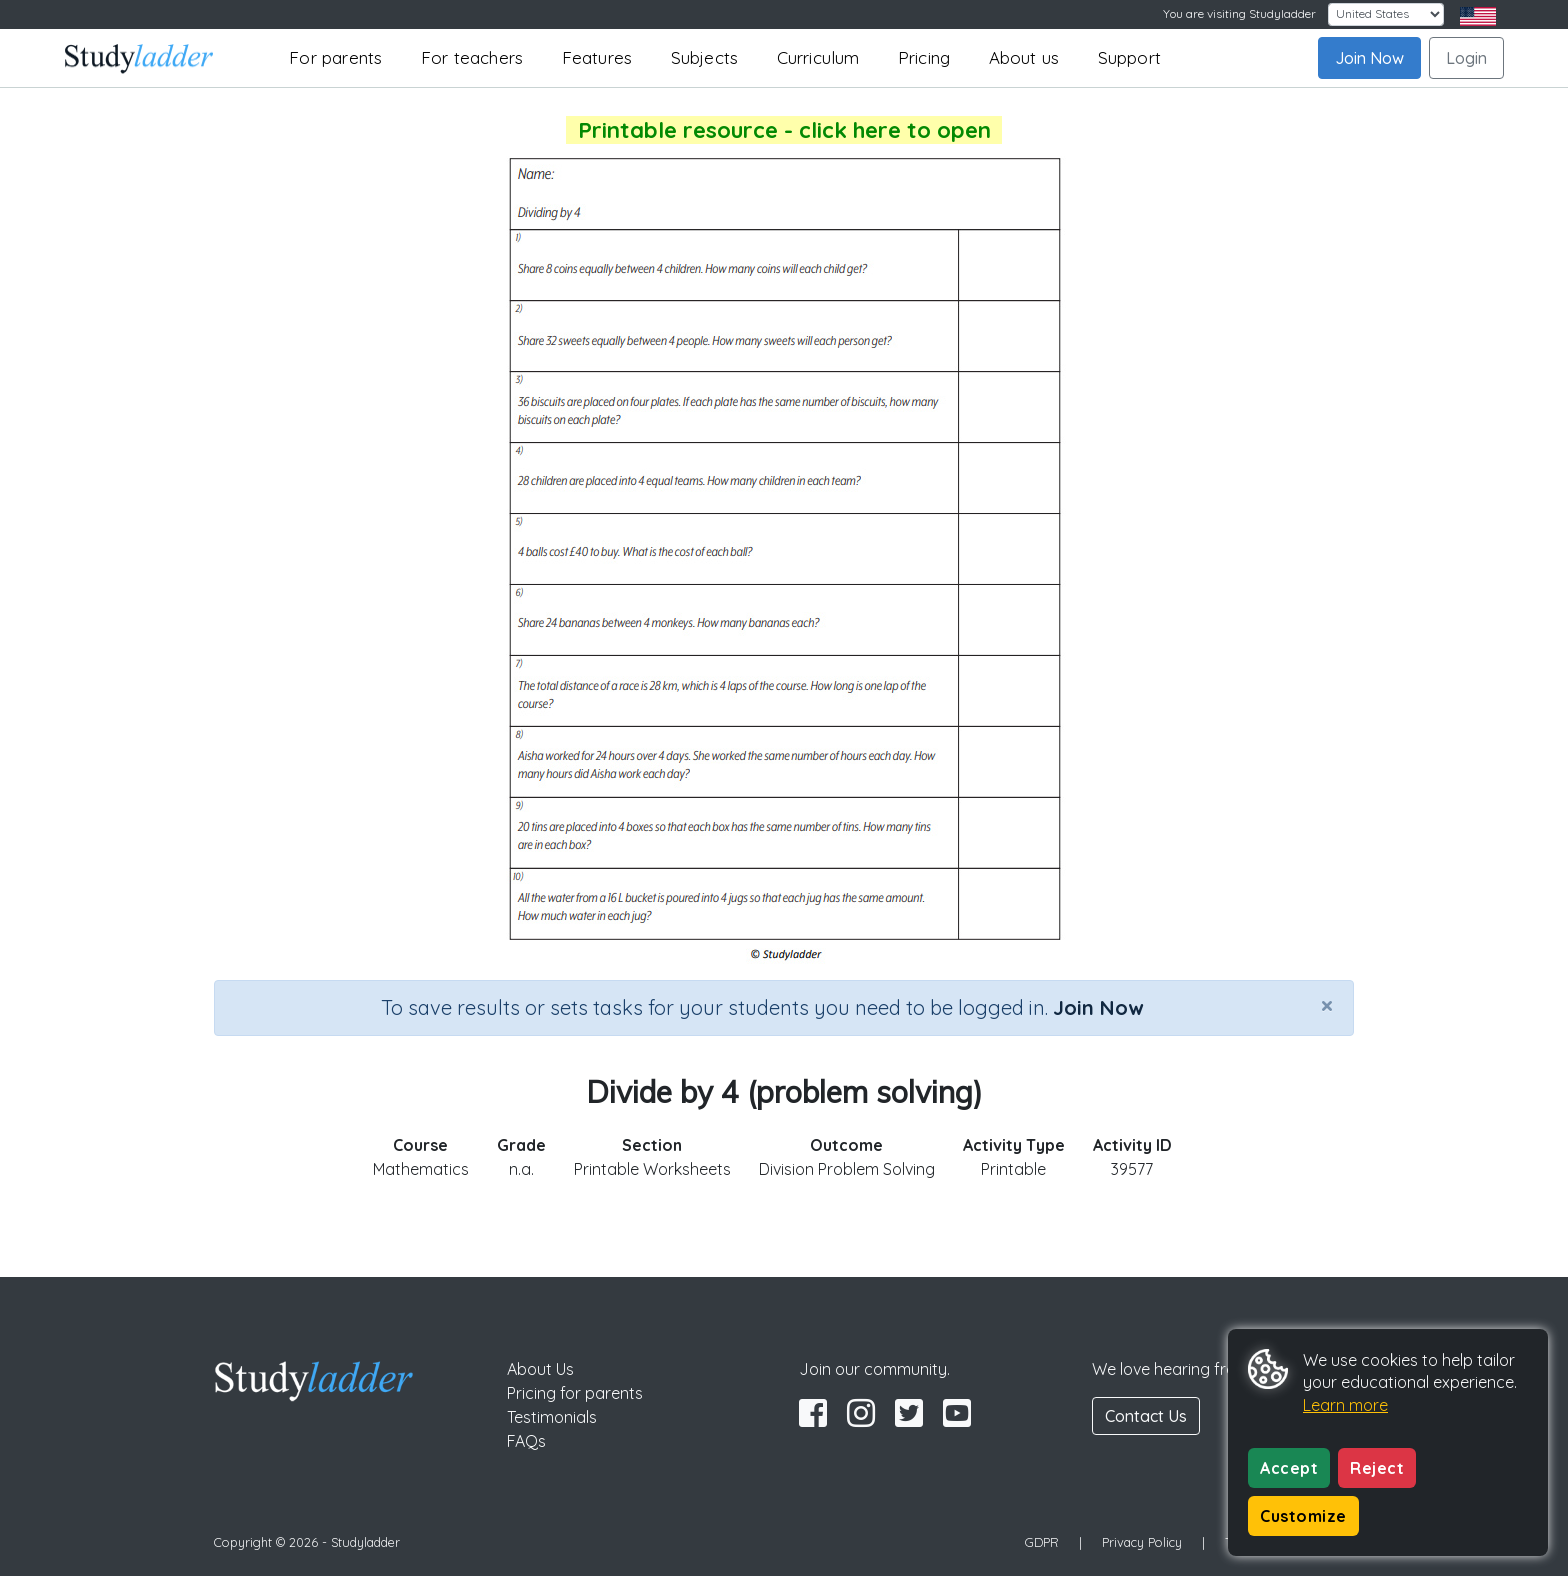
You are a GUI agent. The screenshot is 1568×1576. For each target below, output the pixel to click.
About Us (540, 1369)
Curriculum (818, 57)
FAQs (526, 1441)
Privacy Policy (1142, 1542)
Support (1129, 57)
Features (597, 57)
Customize (1303, 1516)
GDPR (1042, 1542)
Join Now (1369, 58)
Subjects (705, 57)
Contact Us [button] (1146, 1416)
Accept (1289, 1468)
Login (1466, 58)
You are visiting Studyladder (1239, 13)
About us (1024, 57)
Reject (1377, 1468)
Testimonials (552, 1417)
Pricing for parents (575, 1393)
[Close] (1327, 1005)
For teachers (472, 57)
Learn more (1345, 1405)
